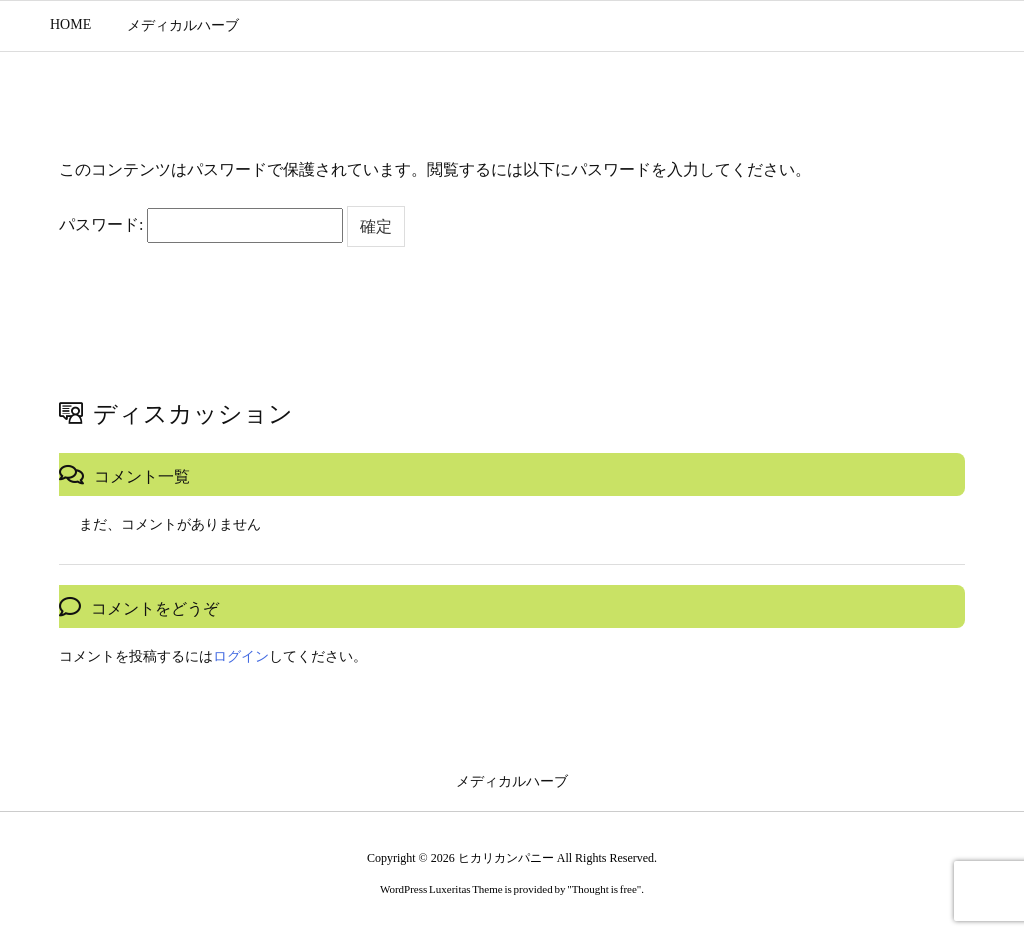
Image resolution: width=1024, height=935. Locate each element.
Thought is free (604, 889)
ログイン (241, 656)
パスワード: (201, 225)
